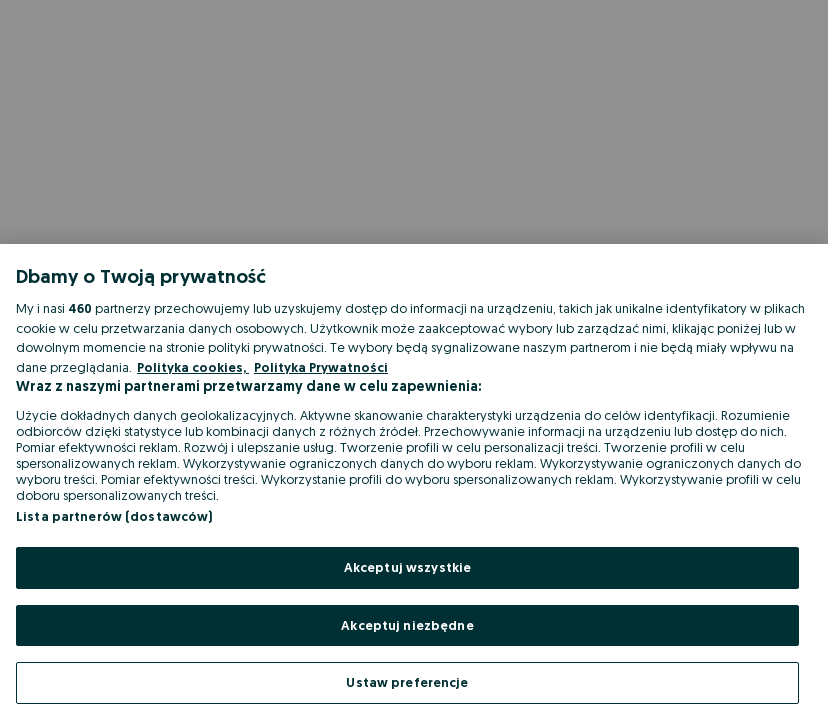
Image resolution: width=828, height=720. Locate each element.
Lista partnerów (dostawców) (114, 516)
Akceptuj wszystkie (407, 567)
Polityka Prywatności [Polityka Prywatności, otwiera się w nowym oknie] (321, 367)
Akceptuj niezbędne (407, 625)
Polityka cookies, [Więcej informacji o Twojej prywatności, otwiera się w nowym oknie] (193, 367)
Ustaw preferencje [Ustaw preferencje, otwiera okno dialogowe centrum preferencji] (407, 682)
